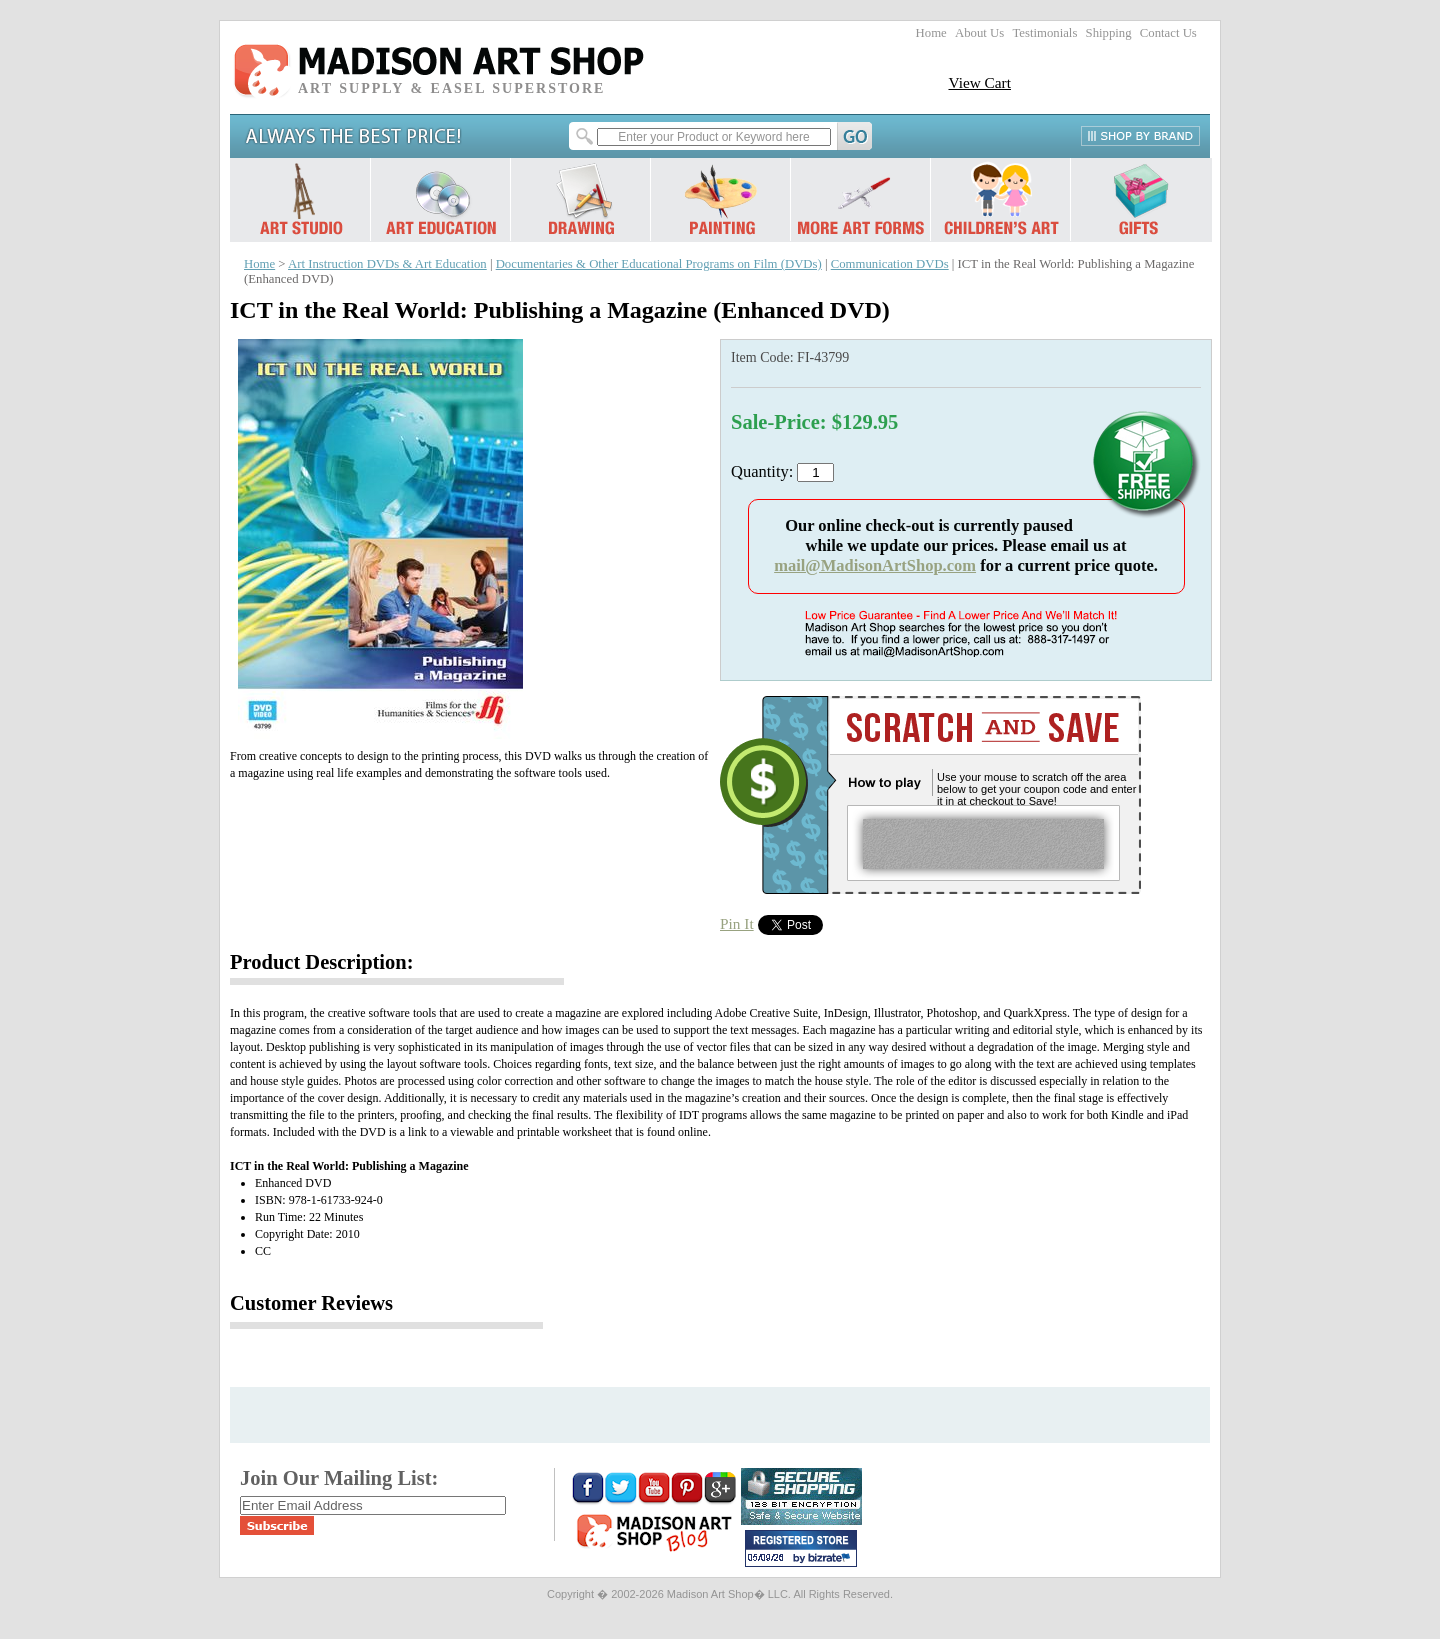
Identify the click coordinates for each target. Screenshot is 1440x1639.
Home (931, 33)
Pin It (737, 923)
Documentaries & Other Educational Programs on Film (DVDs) (659, 264)
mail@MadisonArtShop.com (875, 565)
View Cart (979, 82)
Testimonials (1044, 33)
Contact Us (1168, 33)
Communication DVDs (890, 264)
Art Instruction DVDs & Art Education (387, 264)
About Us (979, 33)
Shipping (1109, 33)
